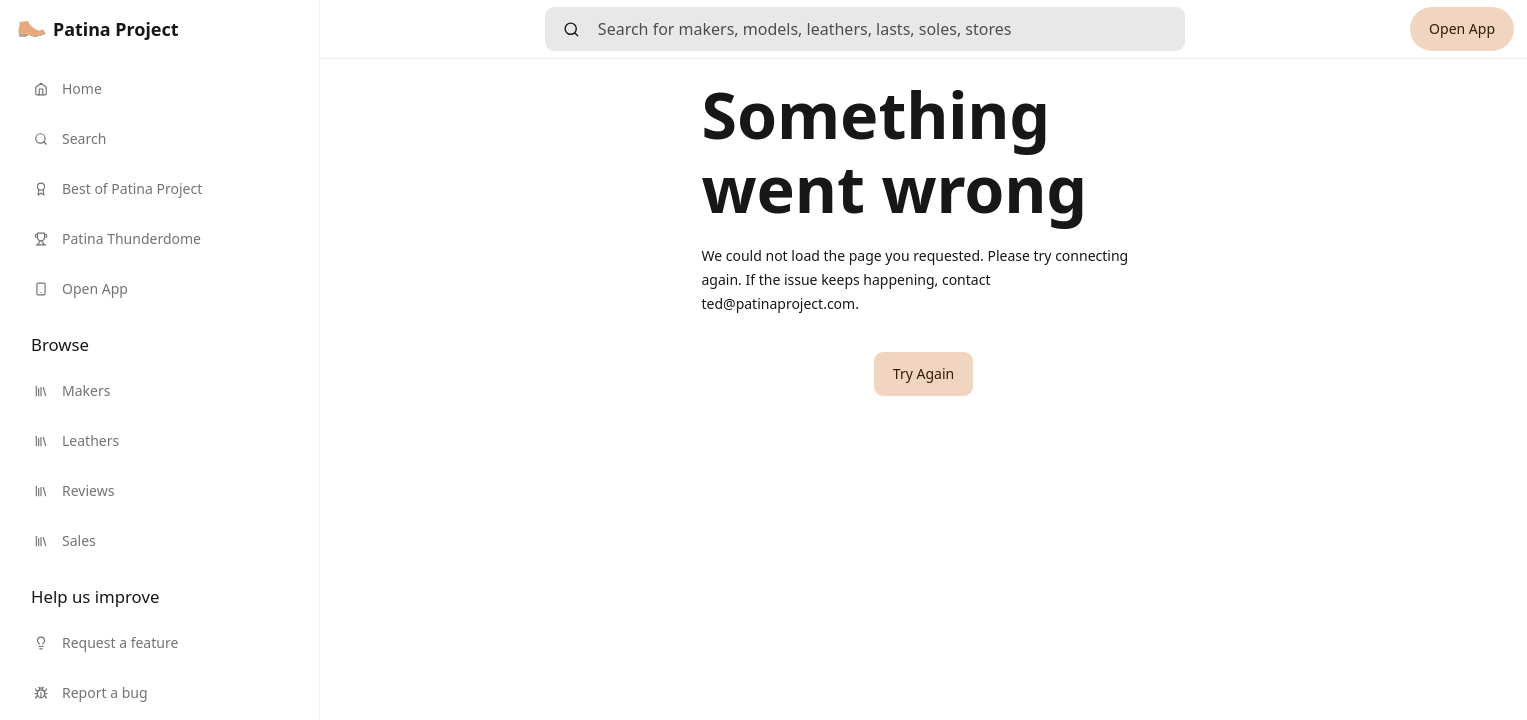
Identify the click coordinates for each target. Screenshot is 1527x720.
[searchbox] (891, 29)
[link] (98, 29)
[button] (923, 374)
